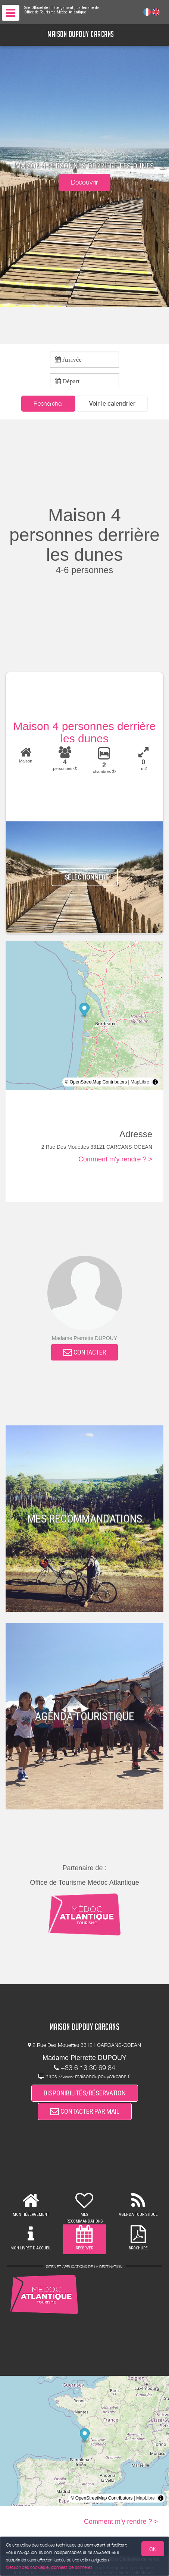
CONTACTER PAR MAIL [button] (84, 2111)
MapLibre (140, 1082)
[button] (112, 404)
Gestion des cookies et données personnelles (49, 2567)
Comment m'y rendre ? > (115, 1159)
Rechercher (48, 403)
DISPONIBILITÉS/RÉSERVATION (85, 2093)
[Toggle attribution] (155, 1082)
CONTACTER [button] (84, 1352)
